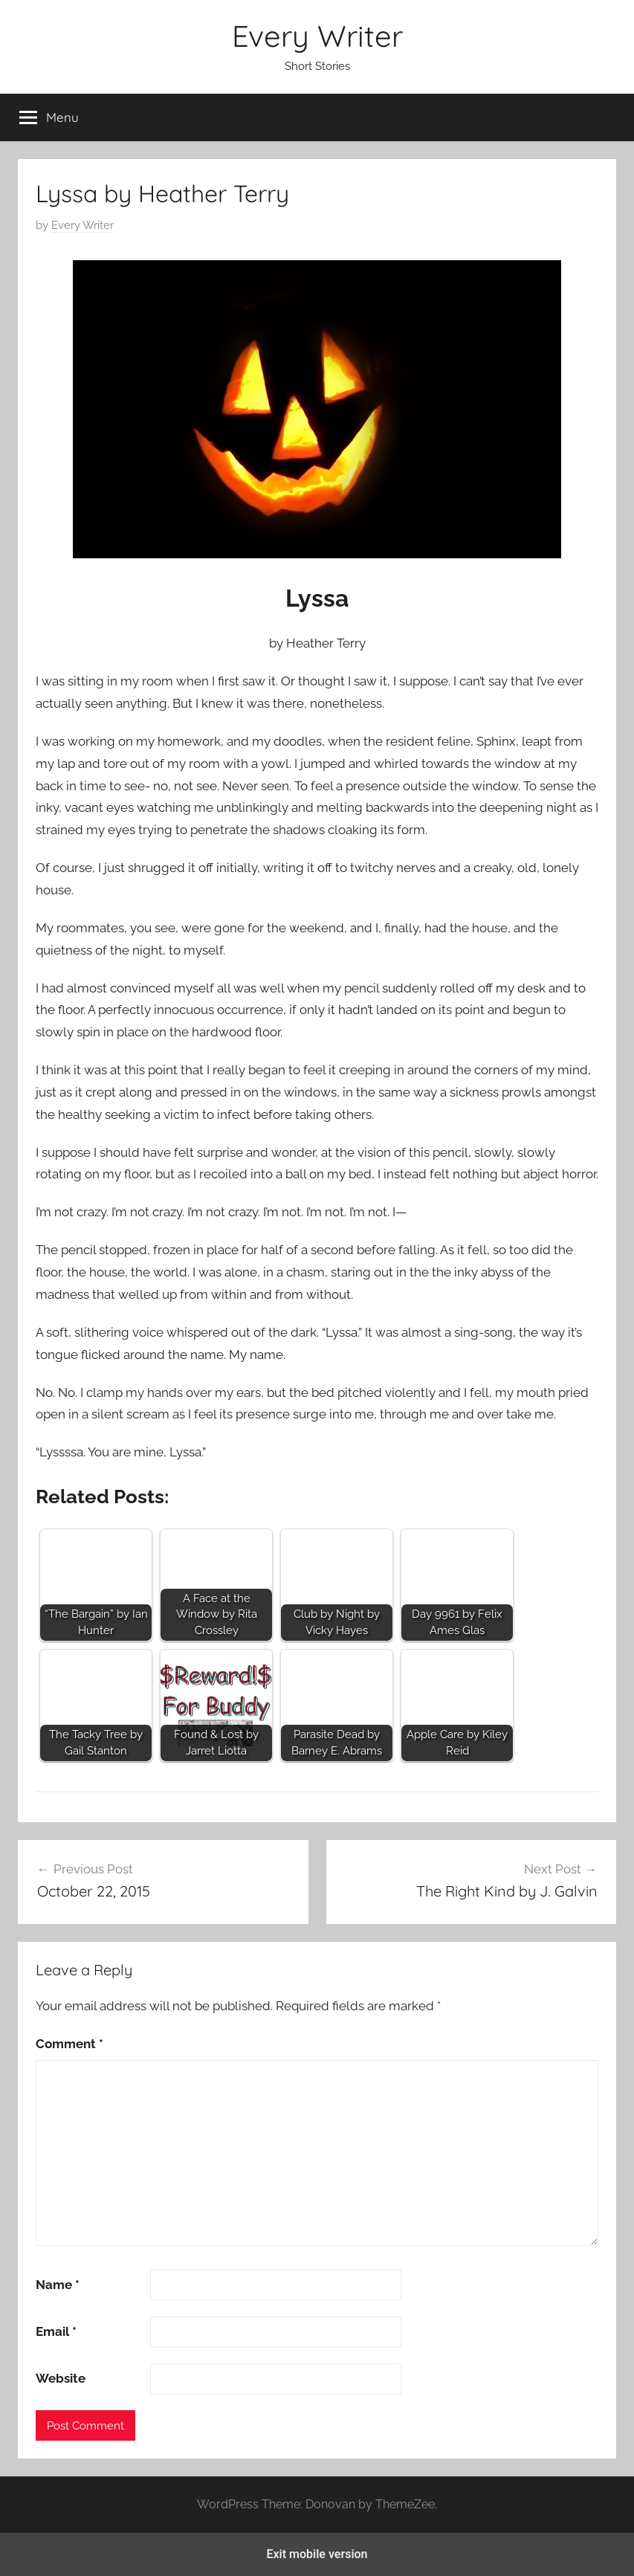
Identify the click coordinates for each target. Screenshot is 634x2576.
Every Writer (317, 35)
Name (58, 2284)
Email (56, 2331)
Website (60, 2378)
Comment (69, 2043)
